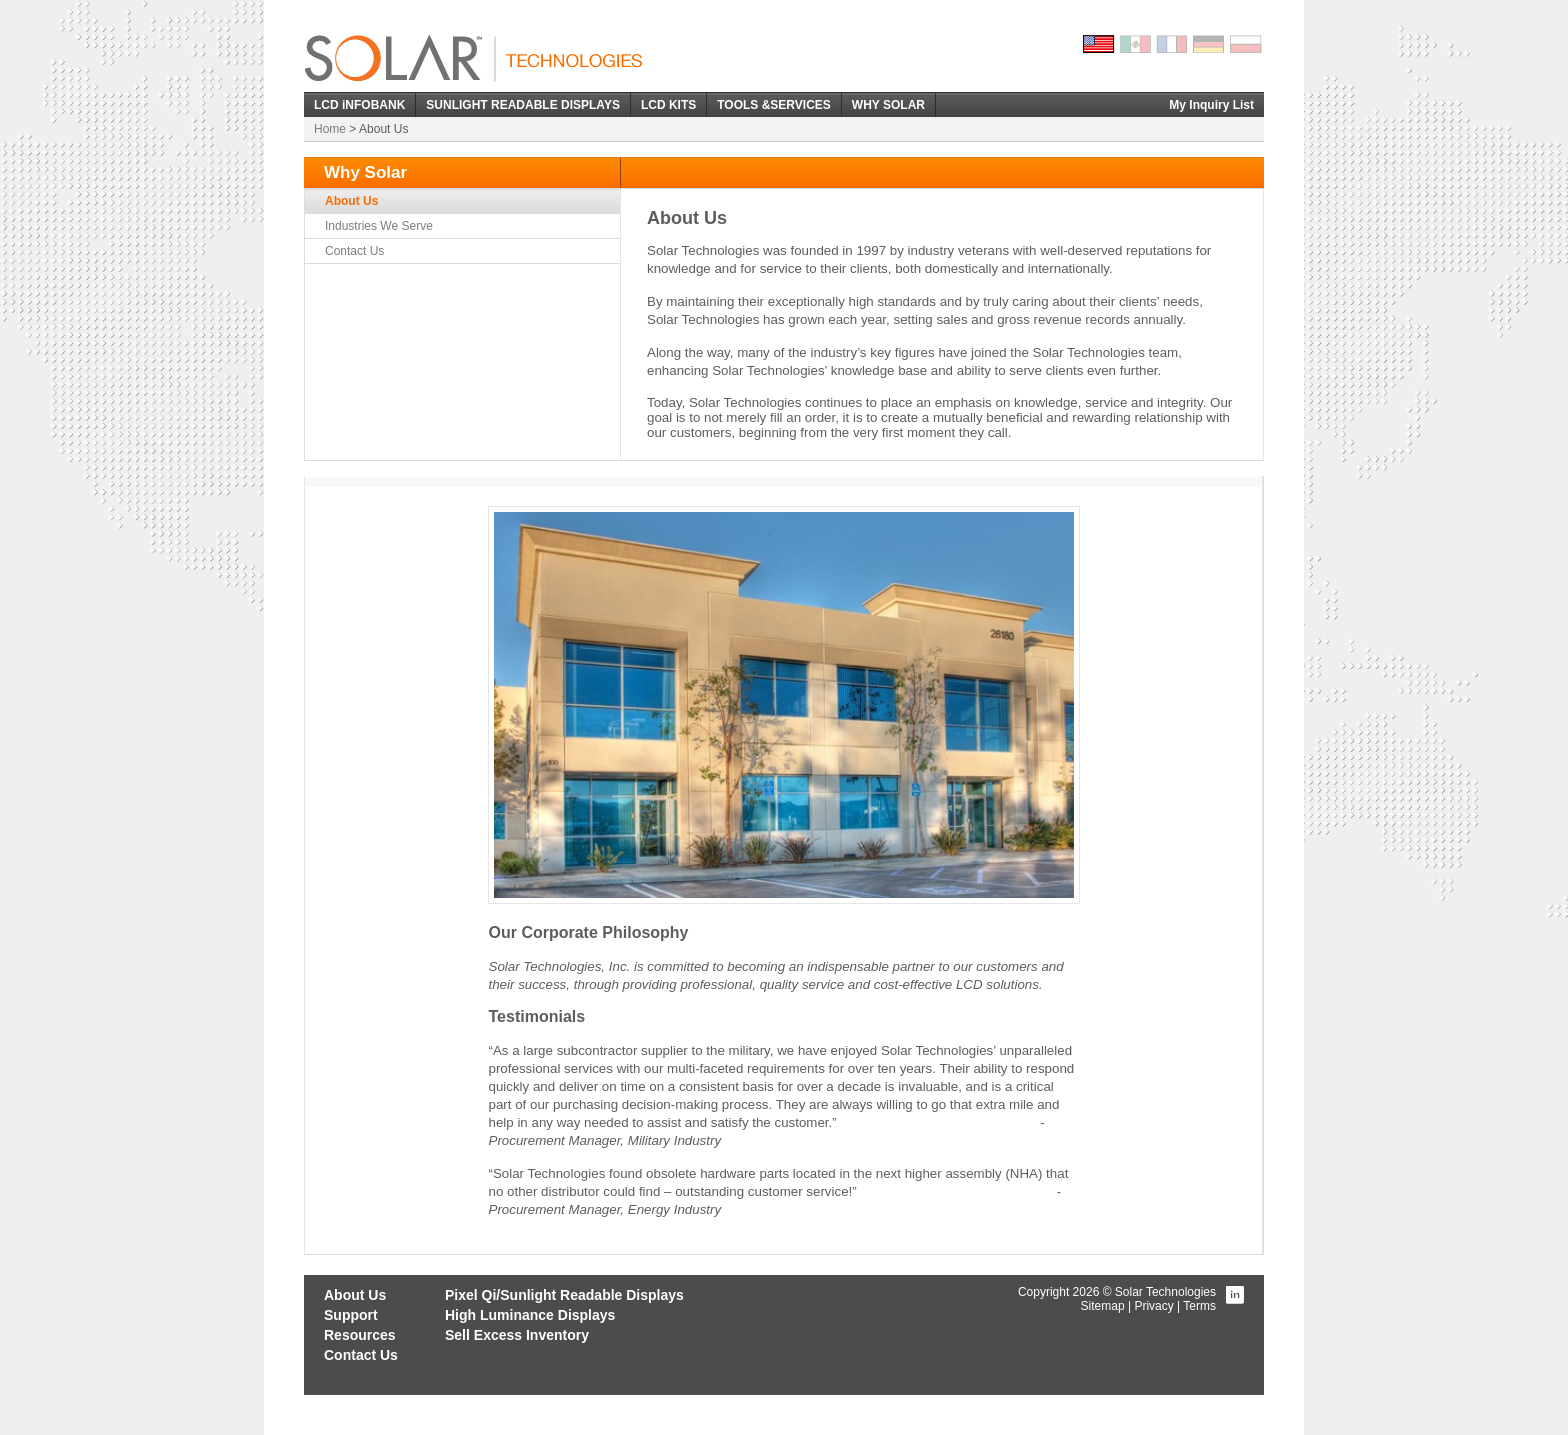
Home (330, 129)
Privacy (1153, 1306)
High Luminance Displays (530, 1315)
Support (351, 1315)
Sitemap (1103, 1306)
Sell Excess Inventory (517, 1335)
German (1210, 44)
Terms (1199, 1306)
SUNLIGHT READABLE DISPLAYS (523, 105)
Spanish (1136, 44)
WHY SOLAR (888, 105)
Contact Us (354, 251)
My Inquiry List (1211, 105)
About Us (351, 201)
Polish (1247, 44)
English (1099, 44)
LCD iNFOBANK (359, 105)
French (1173, 44)
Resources (360, 1335)
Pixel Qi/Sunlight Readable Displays (564, 1295)
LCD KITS (668, 105)
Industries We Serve (379, 226)
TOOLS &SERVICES (774, 105)
